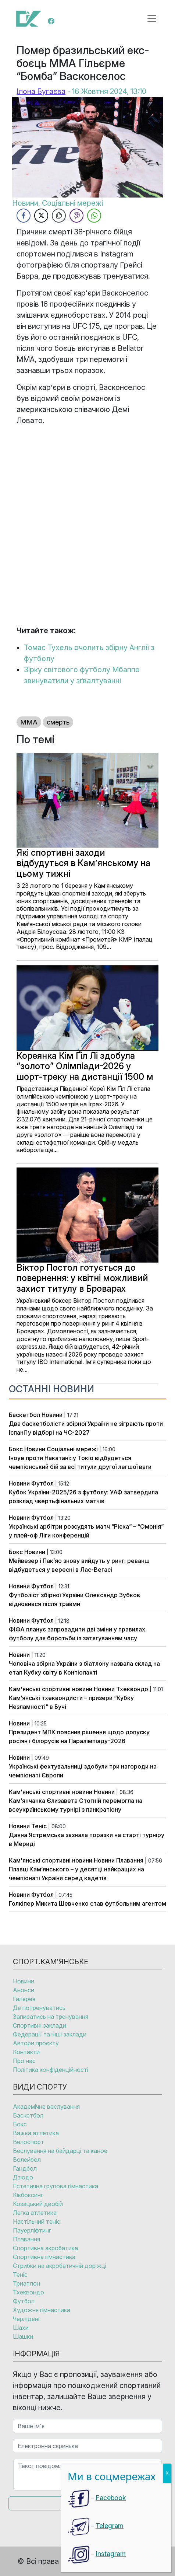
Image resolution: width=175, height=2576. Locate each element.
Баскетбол (24, 1414)
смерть (58, 722)
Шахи (21, 2327)
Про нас (24, 2060)
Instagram (111, 2554)
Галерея (24, 1999)
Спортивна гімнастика (44, 2257)
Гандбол (25, 2168)
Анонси (23, 1990)
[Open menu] (152, 18)
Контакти (26, 2052)
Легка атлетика (35, 2212)
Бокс (16, 1449)
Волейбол (27, 2159)
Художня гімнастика (41, 2310)
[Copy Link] (59, 216)
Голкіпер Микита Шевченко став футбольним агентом (87, 1903)
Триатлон (26, 2283)
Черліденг (26, 2318)
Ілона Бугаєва (41, 91)
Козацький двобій (38, 2203)
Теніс (39, 1826)
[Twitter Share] (41, 216)
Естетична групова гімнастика (55, 2186)
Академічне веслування (46, 2106)
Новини (52, 1414)
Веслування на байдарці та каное (60, 2150)
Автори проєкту (36, 2043)
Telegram (110, 2526)
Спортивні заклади (39, 2025)
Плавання (129, 1860)
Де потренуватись (39, 2007)
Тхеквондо (132, 1689)
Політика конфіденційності (50, 2069)
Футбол (42, 1483)
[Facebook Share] (24, 216)
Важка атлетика (36, 2133)
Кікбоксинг (28, 2195)
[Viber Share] (76, 216)
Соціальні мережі (72, 1449)
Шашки (23, 2336)
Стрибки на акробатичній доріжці (59, 2265)
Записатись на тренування (50, 2016)
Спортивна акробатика (45, 2248)
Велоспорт (28, 2142)
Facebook (111, 2498)
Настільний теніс (36, 2221)
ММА (29, 722)
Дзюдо (23, 2177)
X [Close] (167, 2473)
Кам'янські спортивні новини (50, 1689)
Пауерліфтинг (32, 2230)
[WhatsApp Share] (94, 216)
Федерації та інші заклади (49, 2034)
